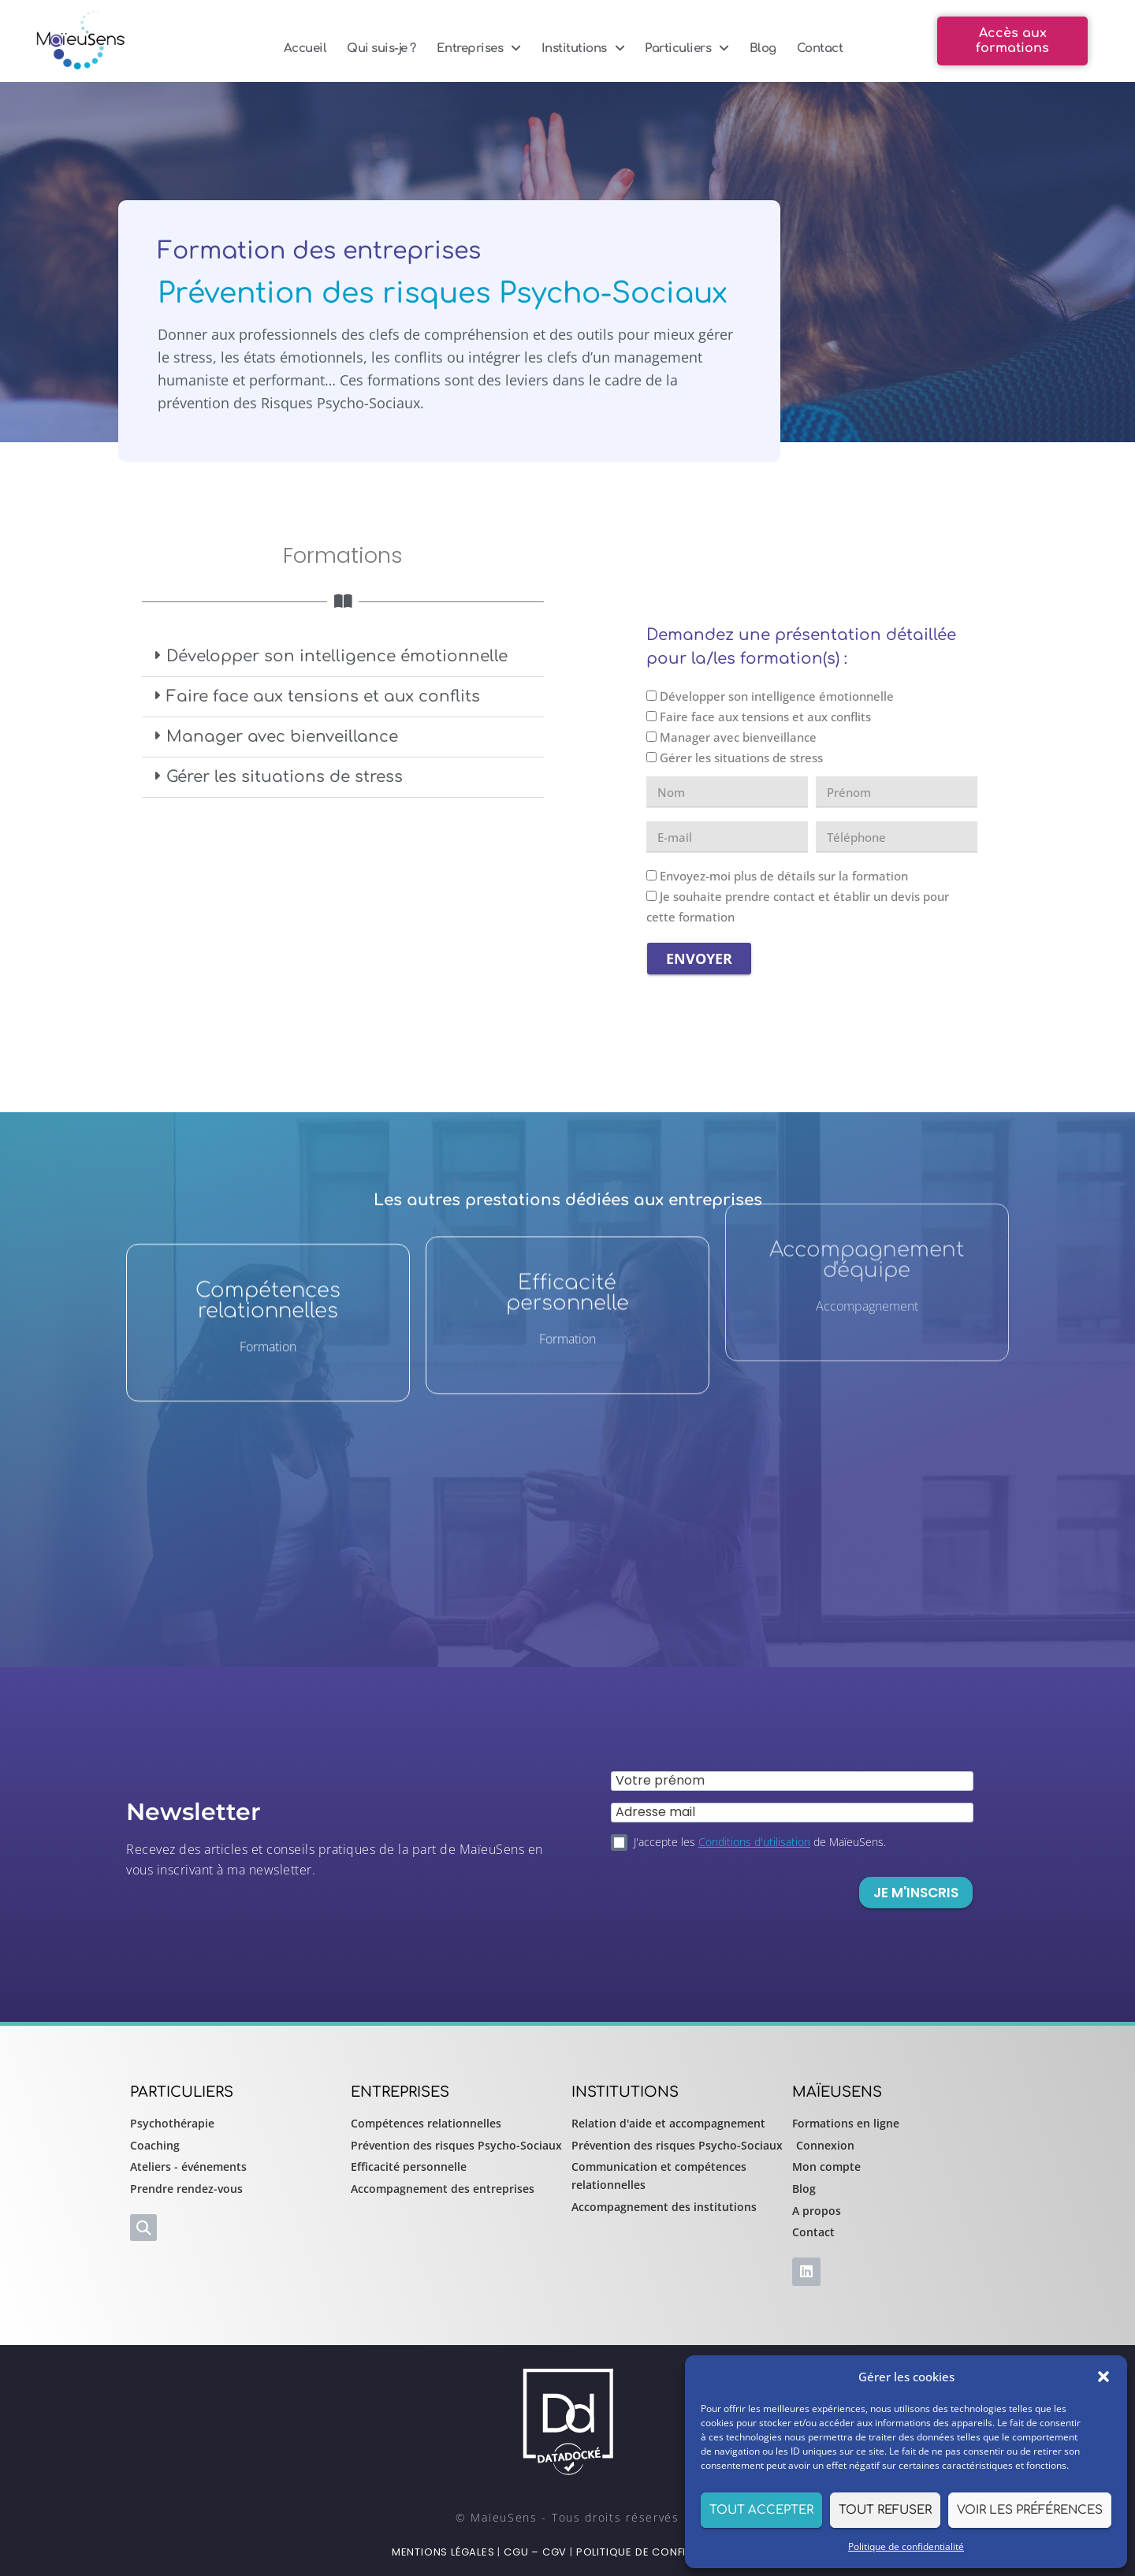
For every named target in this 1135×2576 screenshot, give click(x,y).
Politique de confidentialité (906, 2546)
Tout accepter (761, 2510)
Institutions (583, 48)
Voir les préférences (1030, 2510)
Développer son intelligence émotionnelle (337, 656)
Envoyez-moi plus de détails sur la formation (784, 876)
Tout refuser (885, 2510)
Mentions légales (443, 2551)
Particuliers (687, 48)
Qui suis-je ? (381, 48)
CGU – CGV (535, 2551)
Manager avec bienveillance (282, 737)
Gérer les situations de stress (284, 777)
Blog (763, 48)
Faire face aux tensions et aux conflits (323, 696)
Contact (820, 48)
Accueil (305, 48)
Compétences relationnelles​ (267, 1155)
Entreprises (479, 48)
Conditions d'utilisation (754, 1841)
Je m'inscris (915, 1892)
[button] (1103, 2376)
